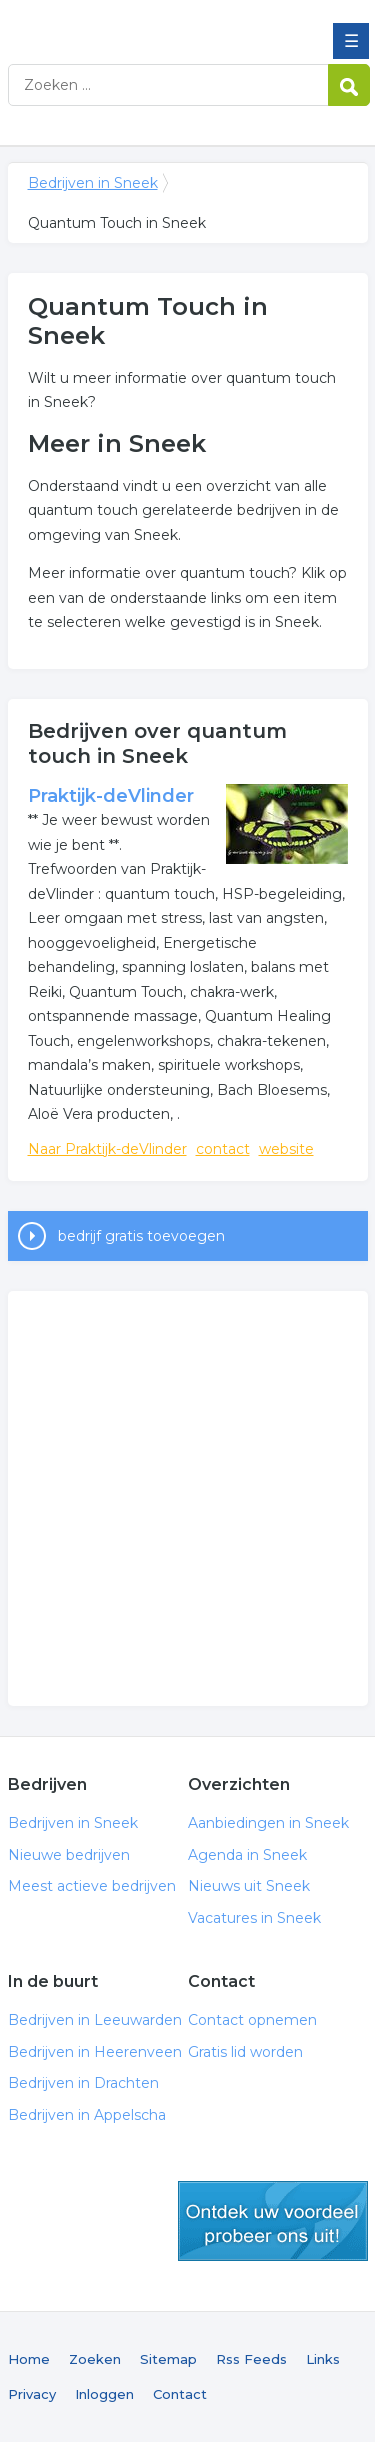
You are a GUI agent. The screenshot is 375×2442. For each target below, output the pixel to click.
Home (29, 2359)
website (286, 1149)
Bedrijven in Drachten (83, 2083)
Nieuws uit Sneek (249, 1886)
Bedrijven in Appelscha (87, 2115)
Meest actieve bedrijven (92, 1886)
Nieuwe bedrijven (69, 1855)
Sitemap (168, 2359)
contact (223, 1149)
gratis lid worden (273, 2221)
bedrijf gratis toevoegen (141, 1236)
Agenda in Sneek (247, 1855)
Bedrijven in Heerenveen (95, 2052)
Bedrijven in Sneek (153, 23)
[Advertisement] (187, 1498)
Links (323, 2359)
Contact (180, 2394)
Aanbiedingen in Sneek (268, 1823)
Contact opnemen (252, 2020)
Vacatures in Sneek (254, 1918)
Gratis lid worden (245, 2052)
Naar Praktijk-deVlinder (107, 1149)
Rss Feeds (251, 2359)
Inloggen (104, 2394)
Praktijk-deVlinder (111, 796)
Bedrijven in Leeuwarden (95, 2020)
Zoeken (95, 2359)
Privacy (32, 2394)
